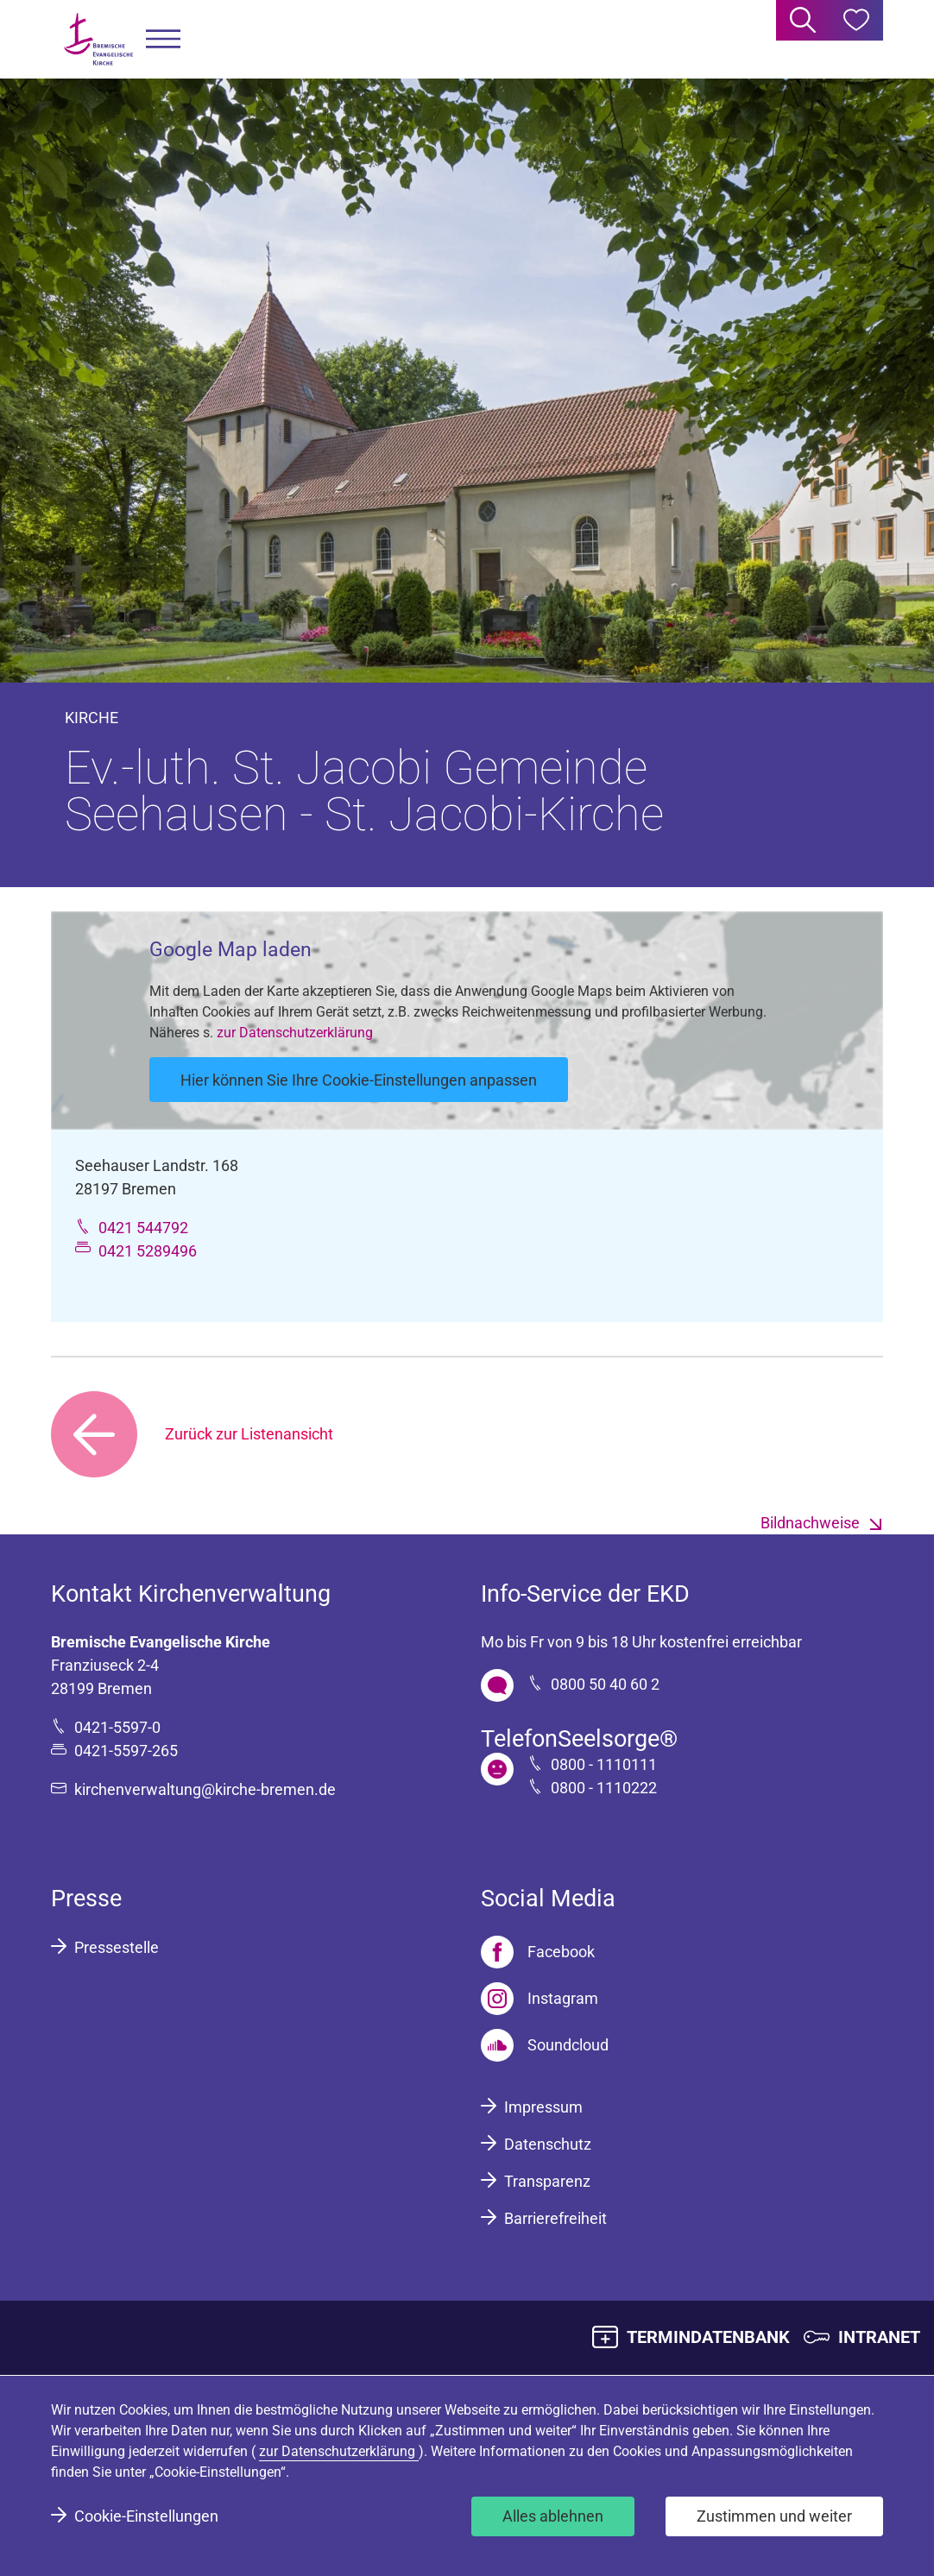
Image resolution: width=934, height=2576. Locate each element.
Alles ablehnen (552, 2516)
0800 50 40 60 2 (605, 1684)
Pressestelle (116, 1947)
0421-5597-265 (126, 1750)
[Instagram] (539, 1998)
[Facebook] (538, 1952)
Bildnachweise (810, 1523)
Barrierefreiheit (555, 2218)
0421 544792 (143, 1228)
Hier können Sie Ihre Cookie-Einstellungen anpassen (358, 1080)
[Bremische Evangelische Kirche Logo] (98, 39)
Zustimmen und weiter (774, 2516)
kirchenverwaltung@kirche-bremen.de (205, 1789)
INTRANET (879, 2337)
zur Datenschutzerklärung (295, 1032)
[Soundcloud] (545, 2045)
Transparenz (547, 2181)
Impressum (543, 2107)
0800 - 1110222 (604, 1788)
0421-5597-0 (117, 1727)
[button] (163, 39)
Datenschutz (547, 2144)
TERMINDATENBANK (708, 2337)
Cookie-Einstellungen (146, 2516)
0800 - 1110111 (604, 1764)
